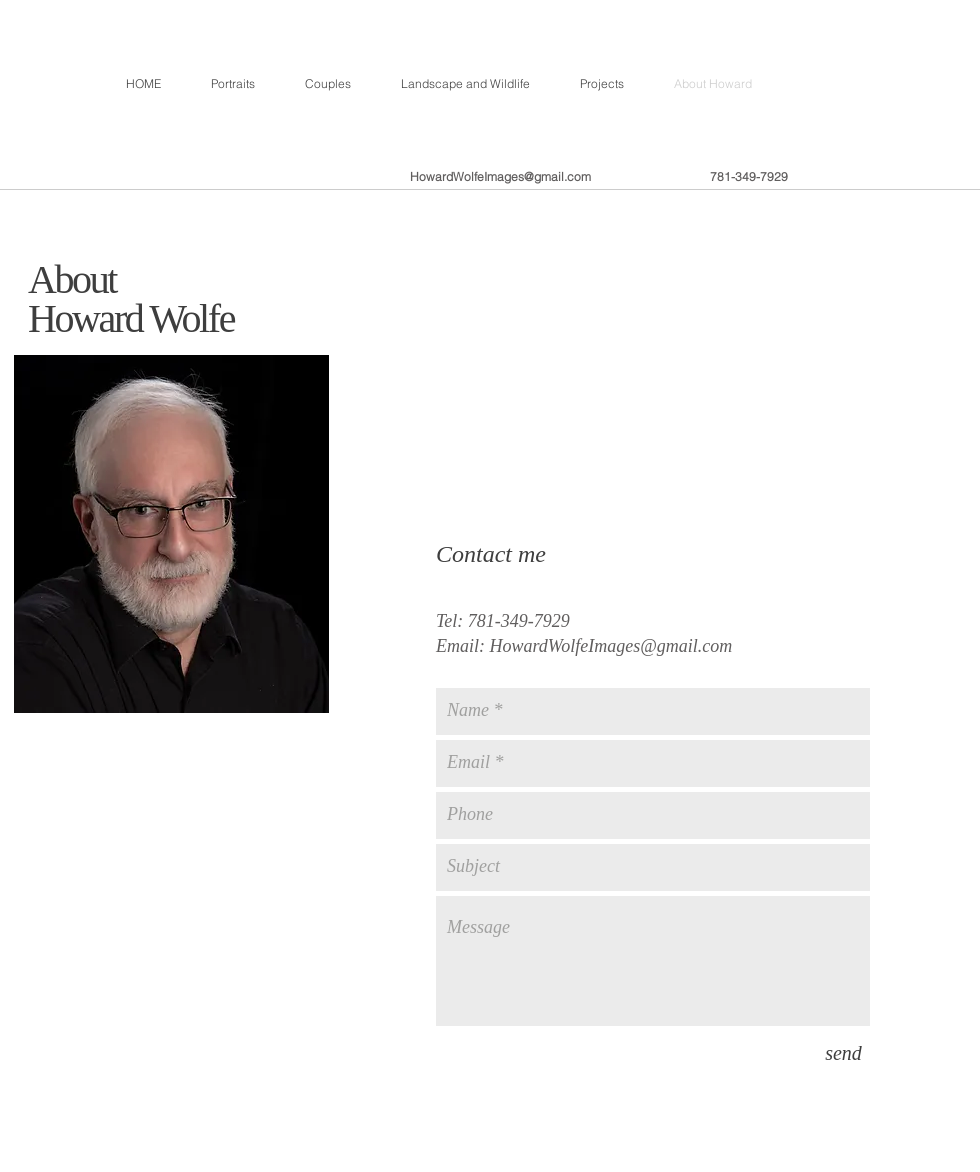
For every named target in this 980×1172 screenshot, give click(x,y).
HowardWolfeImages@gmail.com (500, 176)
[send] (843, 1053)
